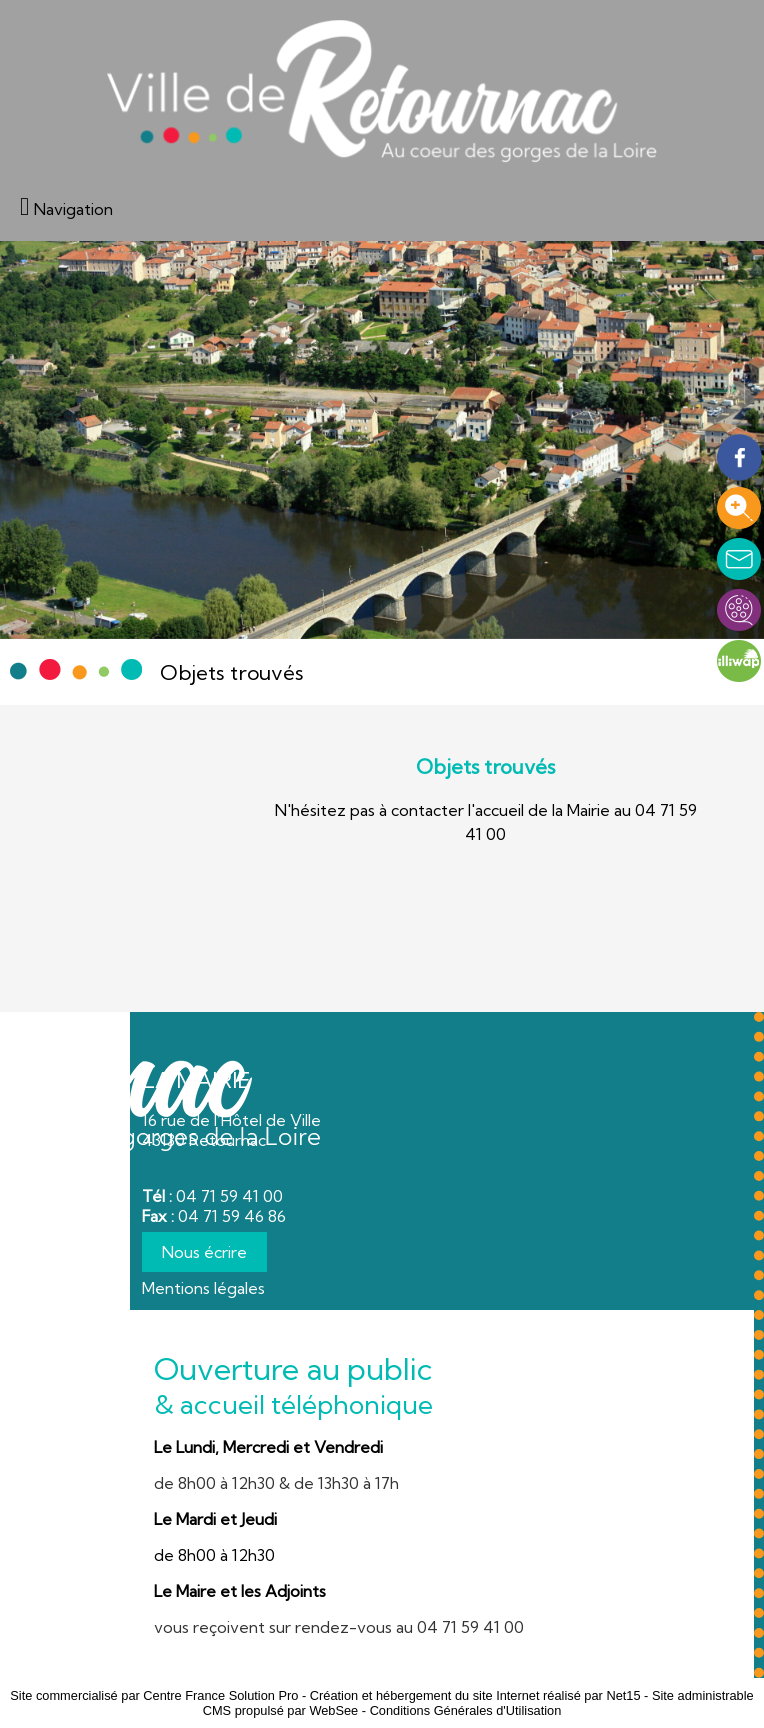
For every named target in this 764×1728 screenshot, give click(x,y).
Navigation (73, 209)
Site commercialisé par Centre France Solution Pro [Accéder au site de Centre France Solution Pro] (154, 1695)
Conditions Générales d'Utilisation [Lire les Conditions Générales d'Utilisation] (466, 1710)
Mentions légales (203, 1288)
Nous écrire (204, 1252)
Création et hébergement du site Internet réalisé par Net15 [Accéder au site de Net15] (475, 1695)
